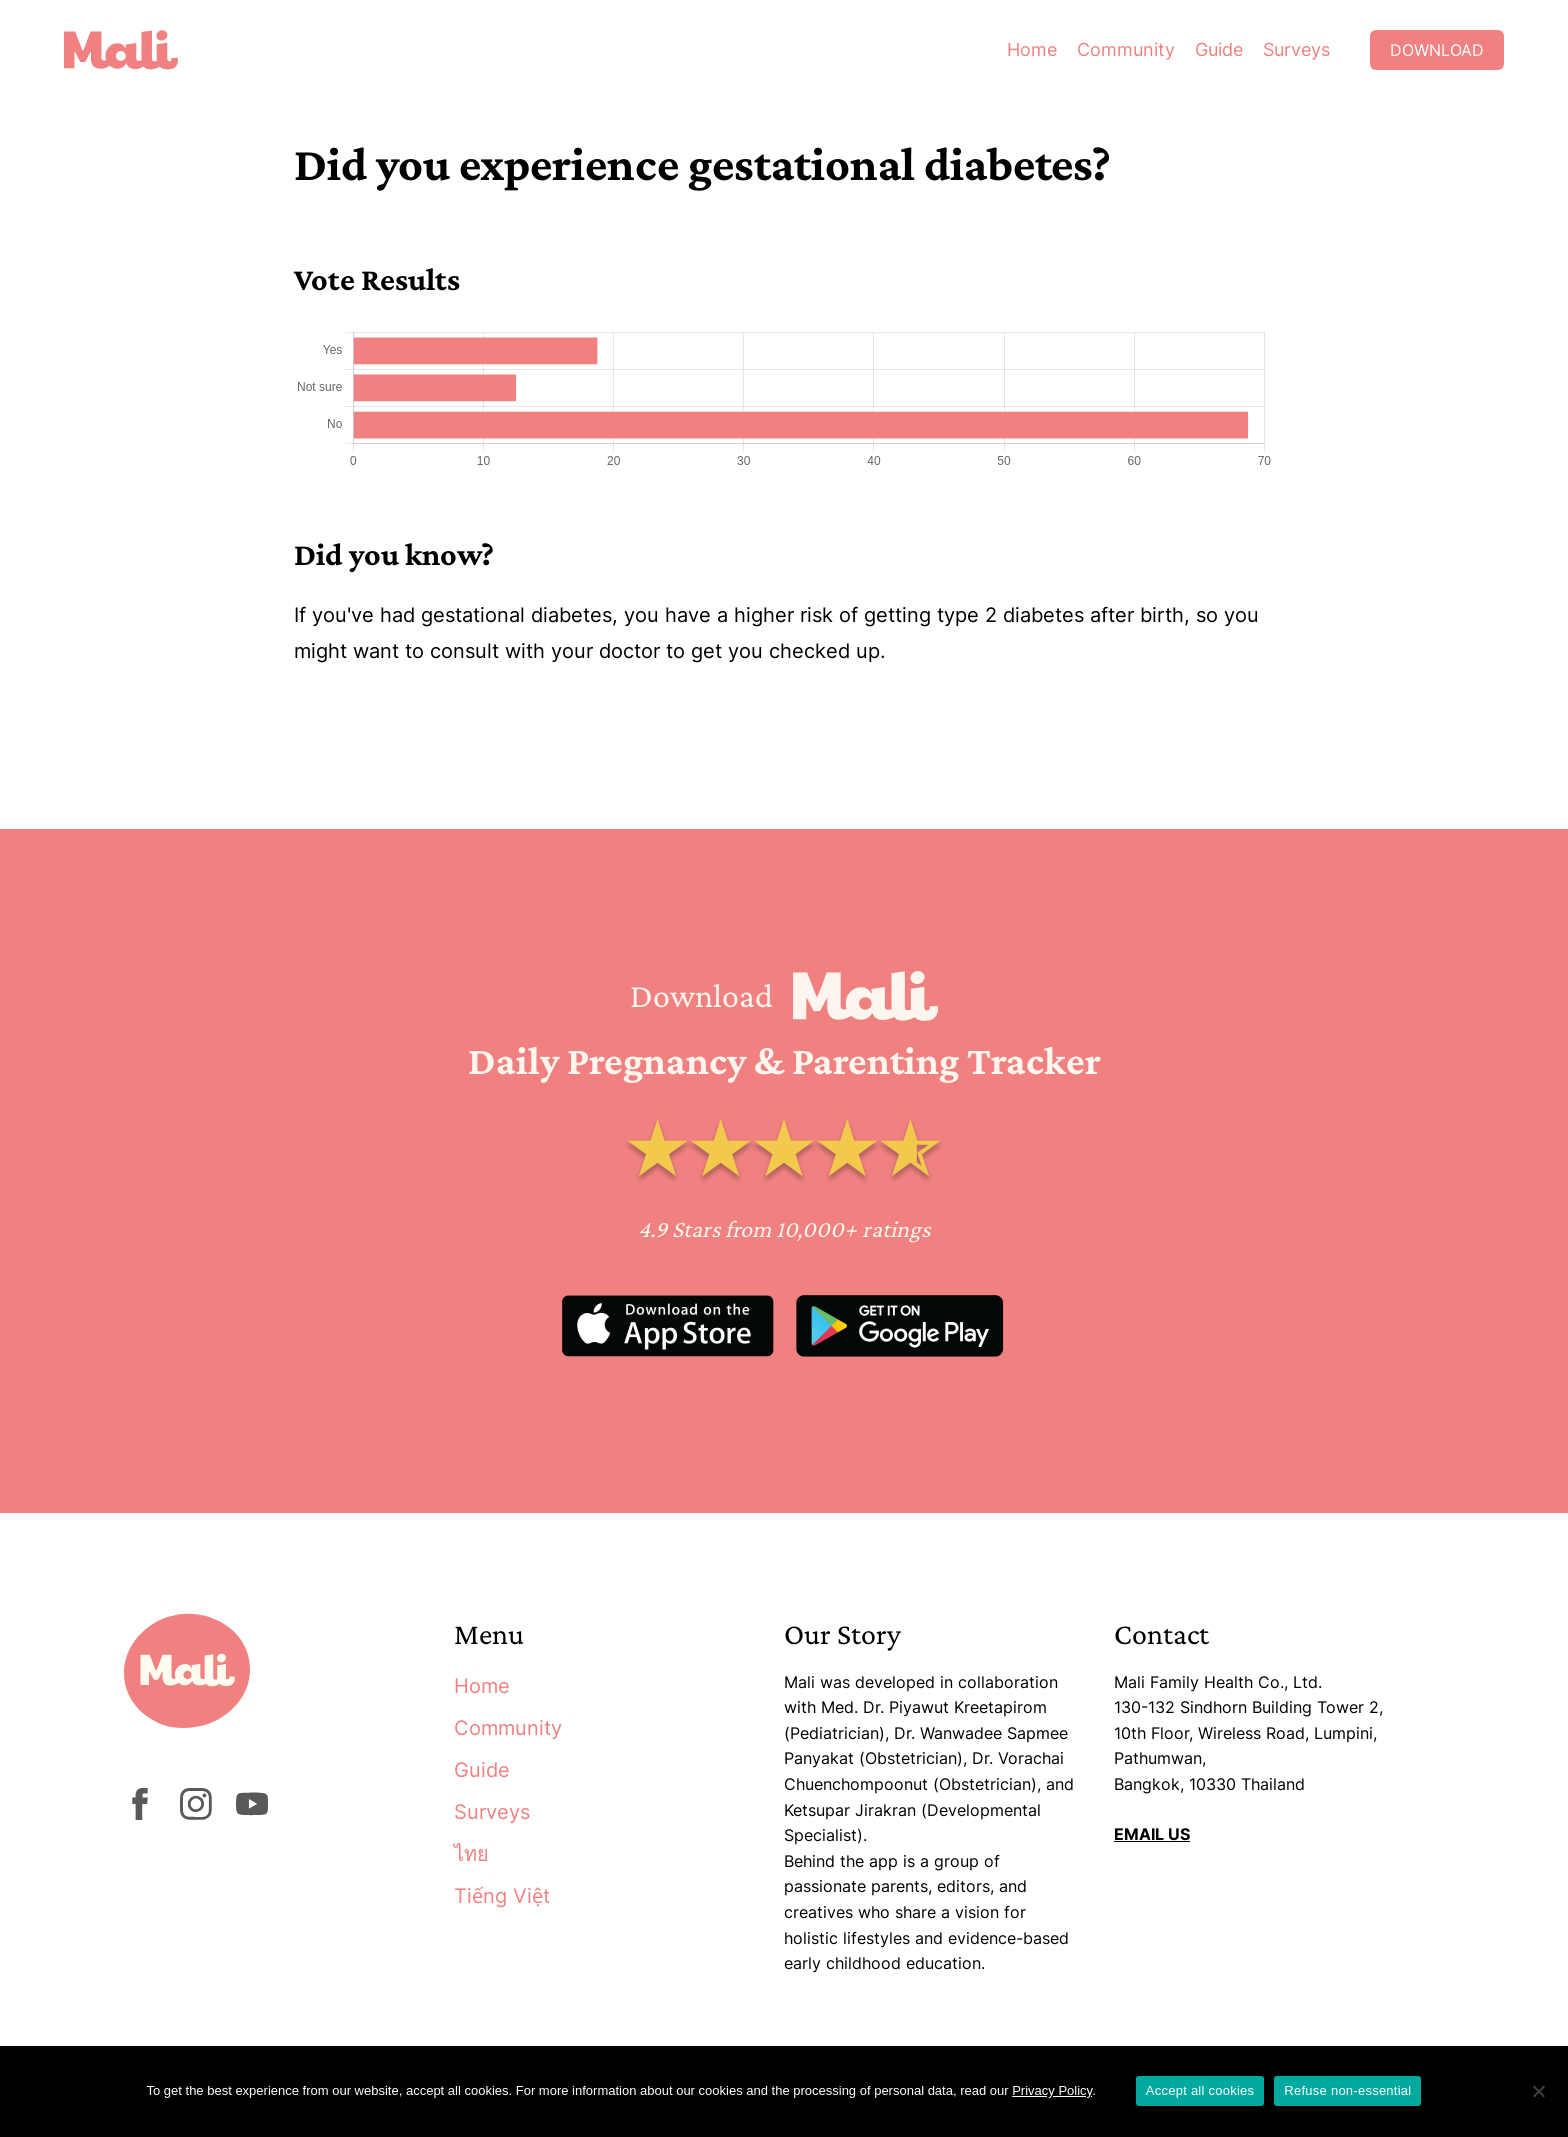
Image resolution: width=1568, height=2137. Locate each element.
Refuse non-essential (1347, 2090)
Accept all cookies (1200, 2090)
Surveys (1296, 49)
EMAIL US (1152, 1834)
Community (1126, 49)
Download (1437, 50)
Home (1032, 49)
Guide (1219, 49)
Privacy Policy (1052, 2090)
